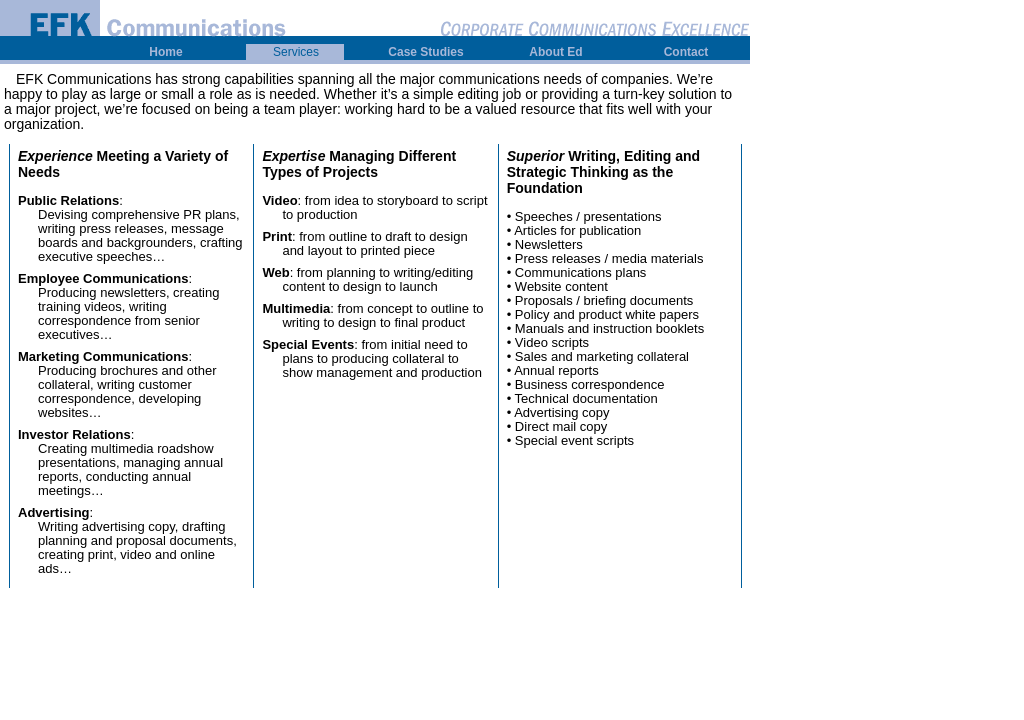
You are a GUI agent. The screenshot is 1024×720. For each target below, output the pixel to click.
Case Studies (425, 52)
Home (165, 52)
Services (296, 52)
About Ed (555, 52)
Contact (686, 52)
